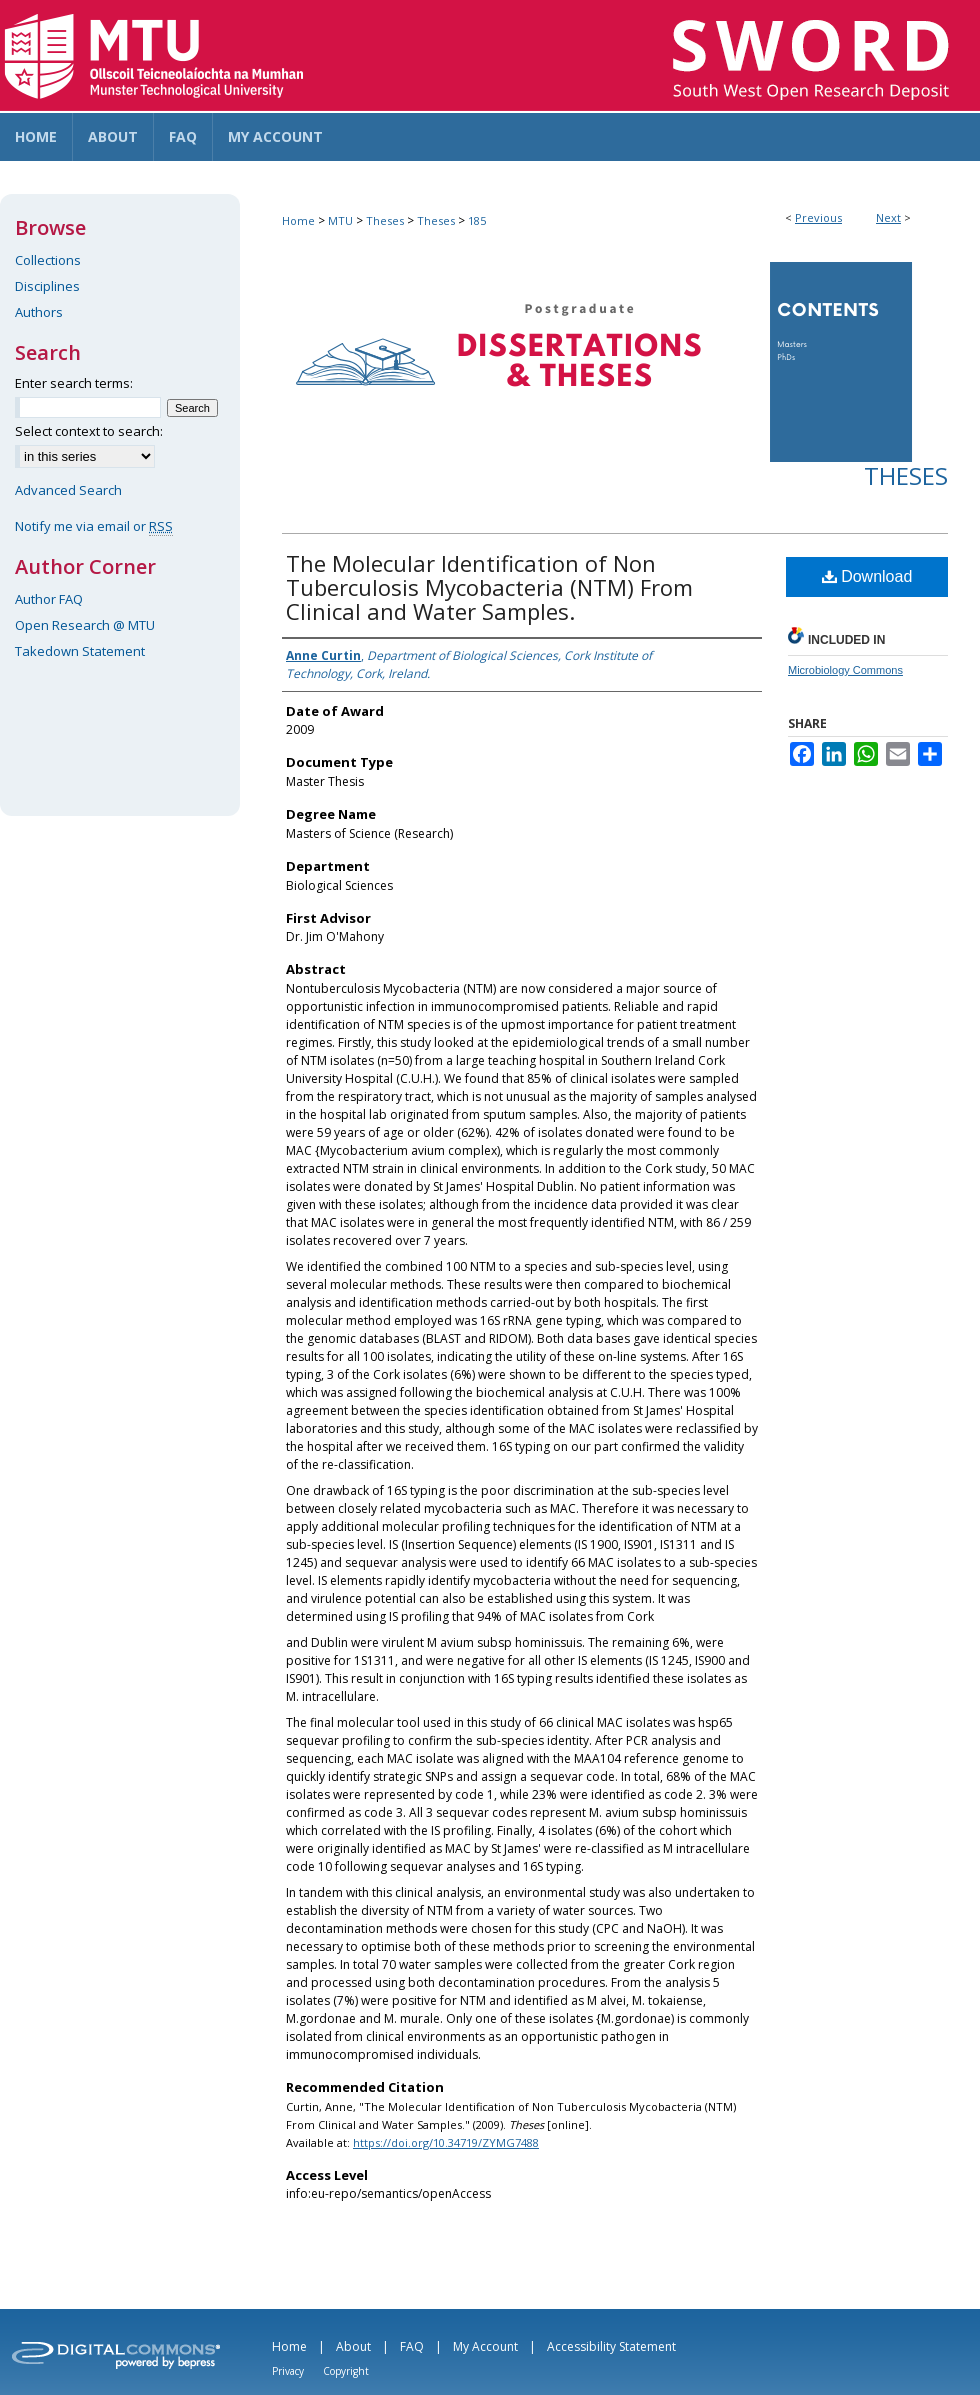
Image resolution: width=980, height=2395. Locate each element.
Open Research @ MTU (85, 625)
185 (477, 220)
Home (298, 220)
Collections (48, 260)
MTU (340, 220)
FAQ (412, 2346)
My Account (485, 2346)
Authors (39, 312)
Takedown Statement (80, 651)
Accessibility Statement (611, 2346)
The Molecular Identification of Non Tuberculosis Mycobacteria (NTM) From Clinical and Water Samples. (489, 587)
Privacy (288, 2371)
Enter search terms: (74, 383)
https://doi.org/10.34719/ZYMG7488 (446, 2142)
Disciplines (47, 286)
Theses (385, 220)
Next (888, 217)
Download (867, 576)
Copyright (346, 2371)
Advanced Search (68, 490)
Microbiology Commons (845, 670)
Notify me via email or (94, 526)
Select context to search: (89, 431)
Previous (818, 217)
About (353, 2346)
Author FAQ (49, 599)
